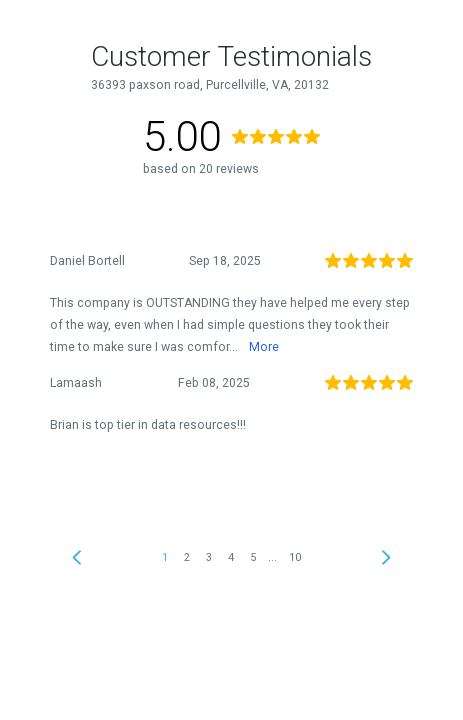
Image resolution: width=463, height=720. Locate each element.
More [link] (264, 347)
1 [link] (165, 557)
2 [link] (187, 557)
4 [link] (231, 557)
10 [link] (295, 557)
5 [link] (253, 557)
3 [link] (209, 557)
